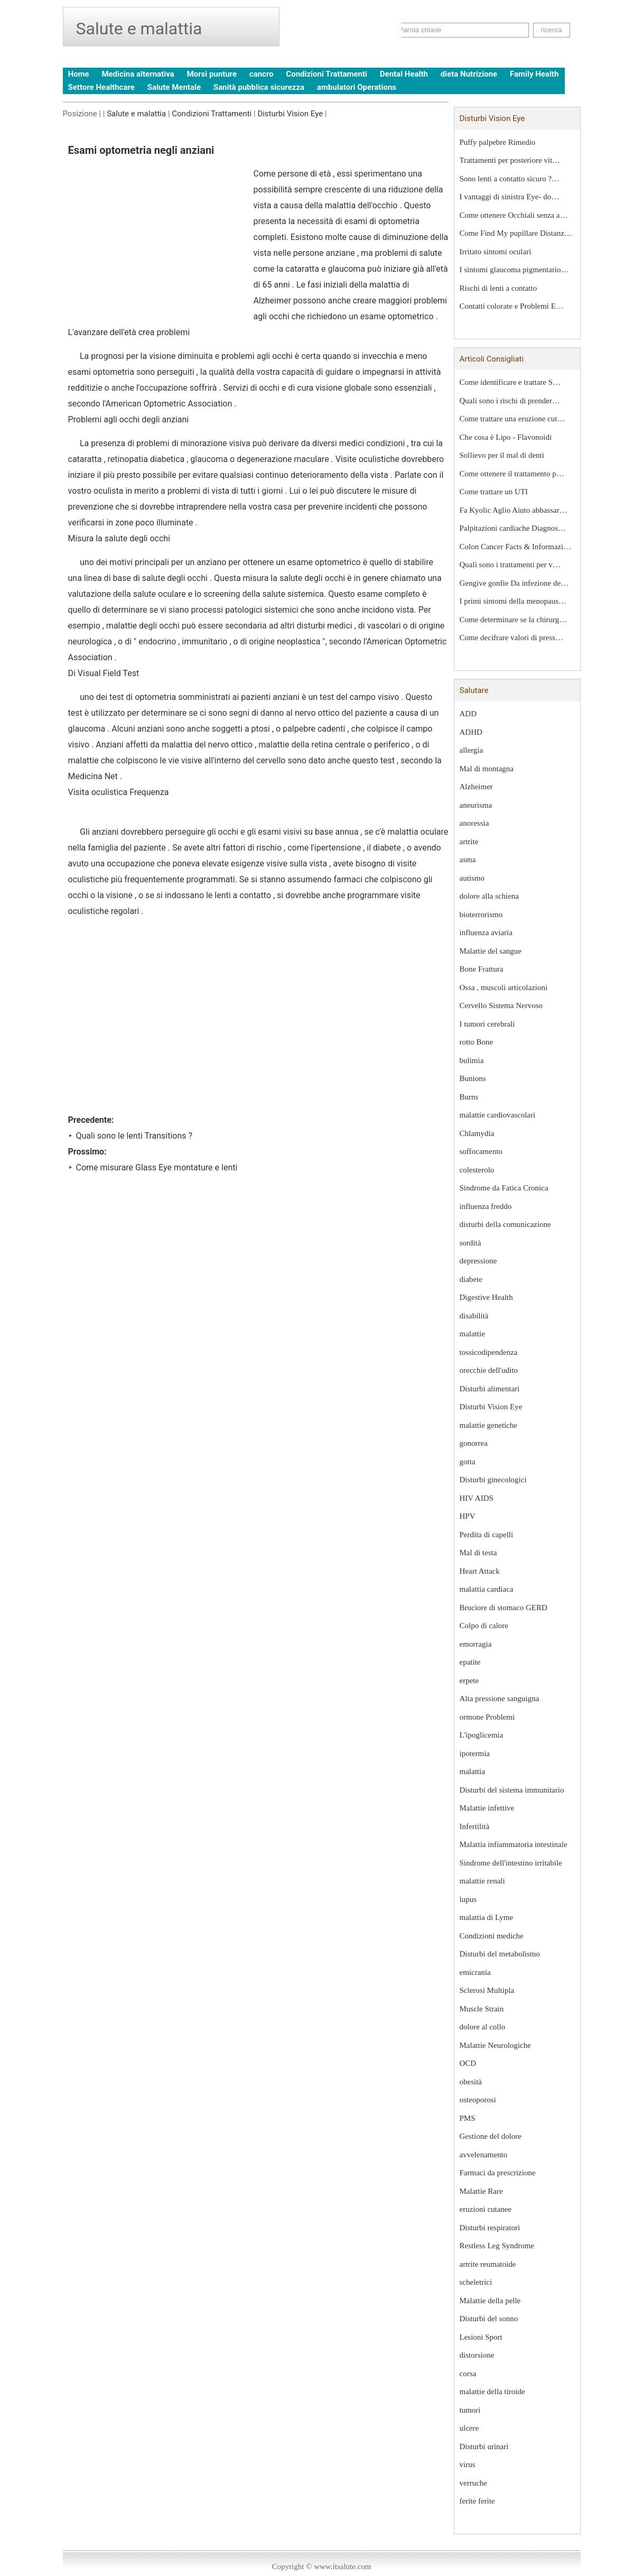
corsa (468, 2373)
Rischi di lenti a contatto (498, 288)
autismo (472, 878)
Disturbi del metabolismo (500, 1954)
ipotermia (475, 1753)
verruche (473, 2483)
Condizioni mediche (492, 1936)
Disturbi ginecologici (493, 1479)
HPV (468, 1516)
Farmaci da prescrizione (498, 2172)
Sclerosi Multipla (487, 1990)
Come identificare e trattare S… (510, 382)
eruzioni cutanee (486, 2209)
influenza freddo (486, 1206)
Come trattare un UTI (494, 491)
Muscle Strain (482, 2009)
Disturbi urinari (484, 2446)
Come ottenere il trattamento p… (512, 473)
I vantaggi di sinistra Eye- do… (510, 196)
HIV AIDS (476, 1498)
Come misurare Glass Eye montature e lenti (157, 1167)
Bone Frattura (482, 969)
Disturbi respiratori (490, 2227)
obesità (471, 2082)
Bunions (473, 1078)
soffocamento (481, 1151)
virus (468, 2464)
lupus (468, 1899)
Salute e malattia (136, 113)
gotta (468, 1461)
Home (78, 74)
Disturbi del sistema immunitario (512, 1790)
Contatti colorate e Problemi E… (512, 306)
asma (468, 859)
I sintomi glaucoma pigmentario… (514, 269)
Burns (469, 1097)
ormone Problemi (487, 1717)
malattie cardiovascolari (498, 1115)
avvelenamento (484, 2154)
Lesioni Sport (481, 2337)
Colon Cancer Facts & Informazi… (516, 546)
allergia (471, 750)
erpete (469, 1680)
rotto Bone (476, 1042)
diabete (471, 1279)
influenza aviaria (486, 932)
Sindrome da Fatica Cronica (504, 1188)
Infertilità (475, 1826)
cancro (261, 74)
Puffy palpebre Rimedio (498, 142)
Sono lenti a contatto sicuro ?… (510, 178)
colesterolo (477, 1170)
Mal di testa (478, 1552)
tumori (470, 2410)
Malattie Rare (481, 2191)
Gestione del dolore (490, 2136)
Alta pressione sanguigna (499, 1698)
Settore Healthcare (101, 87)
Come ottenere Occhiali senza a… (514, 215)
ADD (468, 713)
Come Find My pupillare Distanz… (516, 233)
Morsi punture (212, 74)
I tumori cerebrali (487, 1024)
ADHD (471, 732)
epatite (470, 1662)
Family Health (534, 74)
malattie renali (482, 1881)
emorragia (476, 1644)
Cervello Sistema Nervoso (501, 1005)
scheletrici (476, 2282)
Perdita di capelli (487, 1534)
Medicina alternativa (137, 74)
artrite (469, 841)
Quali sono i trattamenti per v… (510, 564)
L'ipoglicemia (482, 1735)
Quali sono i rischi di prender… (510, 400)
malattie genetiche (489, 1425)
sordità (470, 1243)
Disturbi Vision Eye (290, 113)
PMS (468, 2118)
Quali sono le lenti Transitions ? (134, 1136)
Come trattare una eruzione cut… (512, 418)
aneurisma (476, 805)
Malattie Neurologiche (495, 2045)
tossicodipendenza (489, 1352)
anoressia (474, 823)
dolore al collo (483, 2027)
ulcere (469, 2428)
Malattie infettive (487, 1808)
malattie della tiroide (492, 2391)
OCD (468, 2063)
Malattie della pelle (490, 2300)
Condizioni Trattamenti (326, 74)
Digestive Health (486, 1297)
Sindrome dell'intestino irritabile (511, 1863)
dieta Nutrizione (469, 74)
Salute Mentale (174, 87)
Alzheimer (476, 786)
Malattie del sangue (490, 951)
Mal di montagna (487, 768)
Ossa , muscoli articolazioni (504, 987)
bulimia (472, 1060)
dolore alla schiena (489, 896)
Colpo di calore (484, 1625)
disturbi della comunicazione (505, 1224)
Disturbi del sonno (489, 2318)
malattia (472, 1771)
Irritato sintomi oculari (496, 251)
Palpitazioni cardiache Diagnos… (513, 528)
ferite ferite (477, 2501)
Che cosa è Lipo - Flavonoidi (506, 437)
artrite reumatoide (488, 2264)
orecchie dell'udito (489, 1370)
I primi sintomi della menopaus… (513, 601)
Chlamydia (477, 1133)
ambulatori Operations (356, 87)
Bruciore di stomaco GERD (503, 1607)
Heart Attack (480, 1571)
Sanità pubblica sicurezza (258, 87)
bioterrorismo (481, 914)
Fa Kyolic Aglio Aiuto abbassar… (513, 510)
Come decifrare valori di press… (512, 637)
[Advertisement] (157, 245)
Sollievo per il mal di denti (502, 455)
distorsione (477, 2355)
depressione (478, 1261)
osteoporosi (478, 2099)
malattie (472, 1333)
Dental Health (404, 74)
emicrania (475, 1972)
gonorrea (474, 1443)
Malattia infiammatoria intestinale (513, 1844)
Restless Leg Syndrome (497, 2245)
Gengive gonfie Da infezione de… (514, 583)
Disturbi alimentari (490, 1388)
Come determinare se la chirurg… (513, 619)
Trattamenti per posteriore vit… (510, 160)
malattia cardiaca (487, 1589)
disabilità (474, 1316)
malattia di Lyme (487, 1917)
